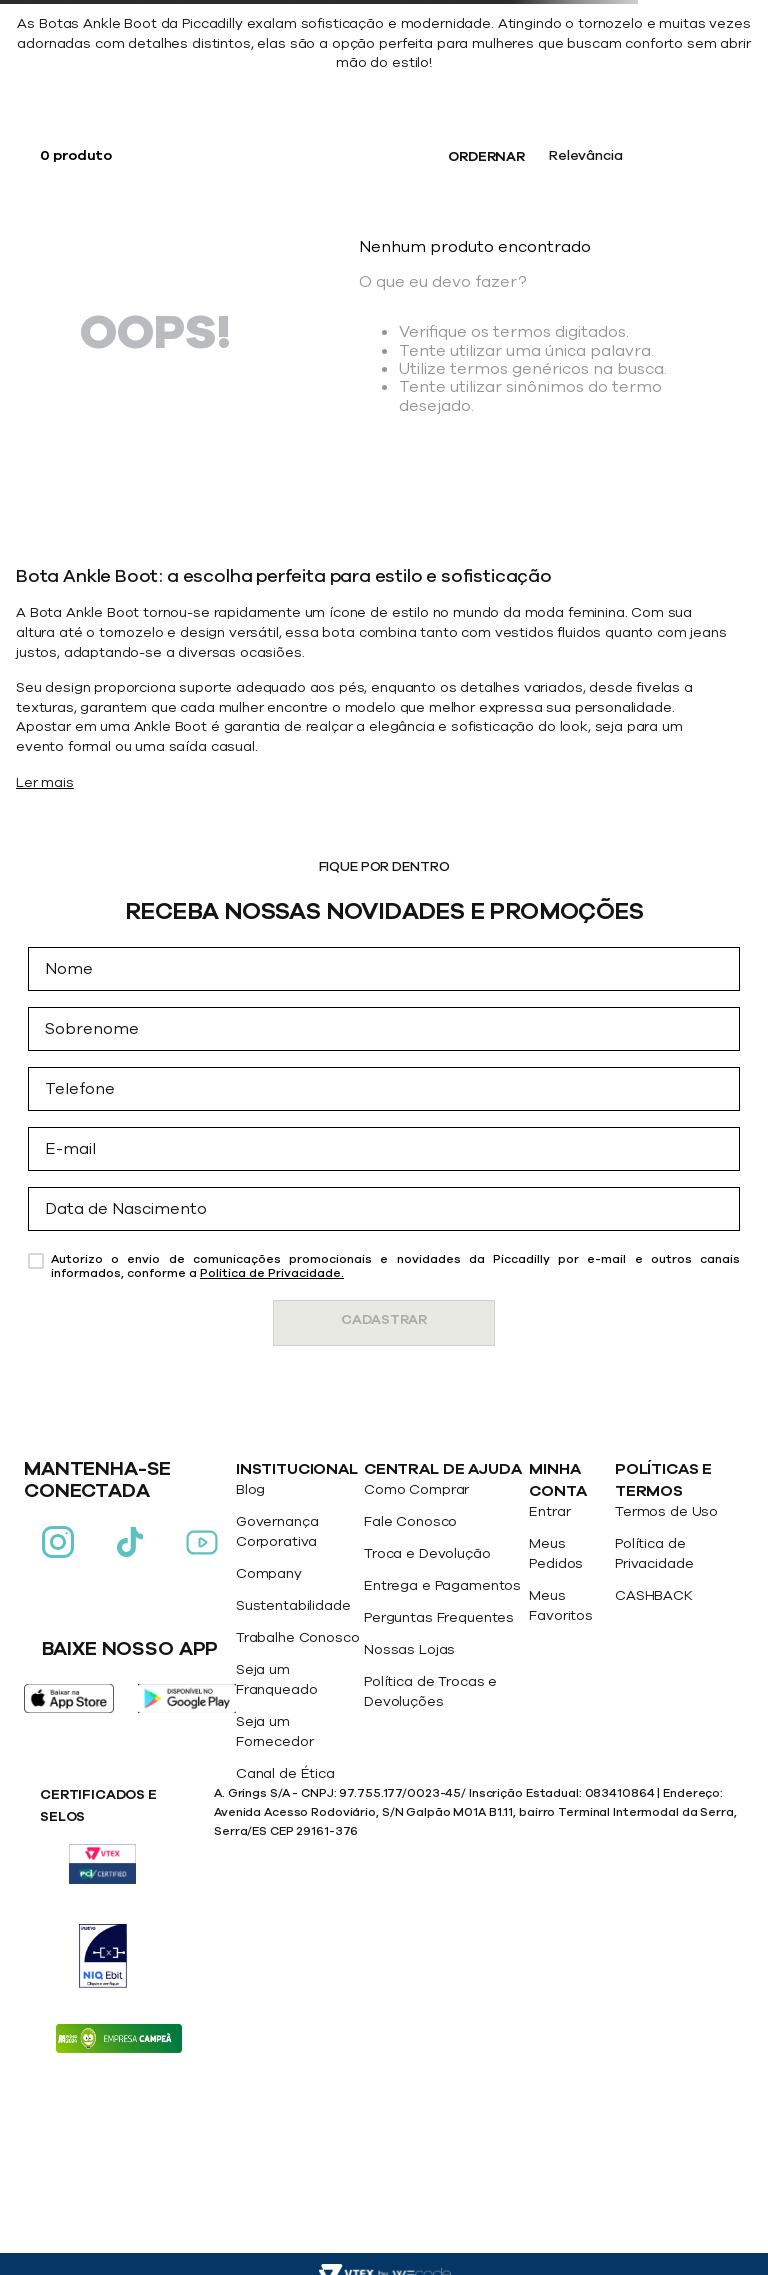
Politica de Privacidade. (272, 1273)
